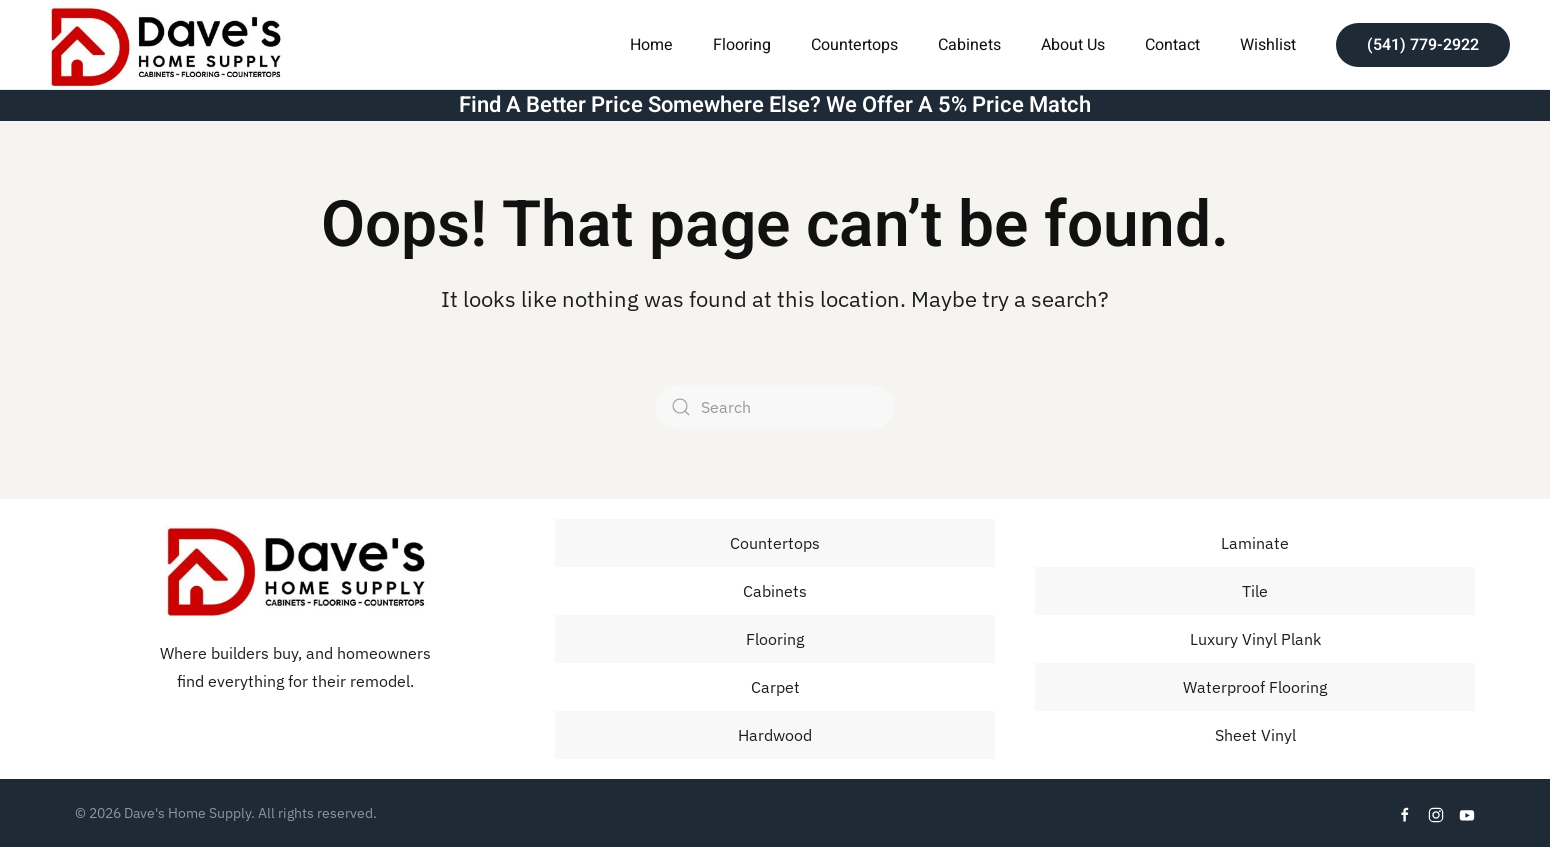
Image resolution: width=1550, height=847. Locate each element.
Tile (1255, 591)
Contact (1172, 45)
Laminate (1255, 543)
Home (651, 45)
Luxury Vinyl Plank (1255, 639)
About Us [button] (1073, 45)
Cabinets (969, 45)
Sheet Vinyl (1255, 735)
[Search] (775, 407)
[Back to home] (165, 44)
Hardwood (775, 735)
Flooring (775, 639)
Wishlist (1268, 45)
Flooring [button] (742, 45)
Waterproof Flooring (1255, 687)
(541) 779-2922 (1423, 45)
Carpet (775, 687)
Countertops (854, 45)
